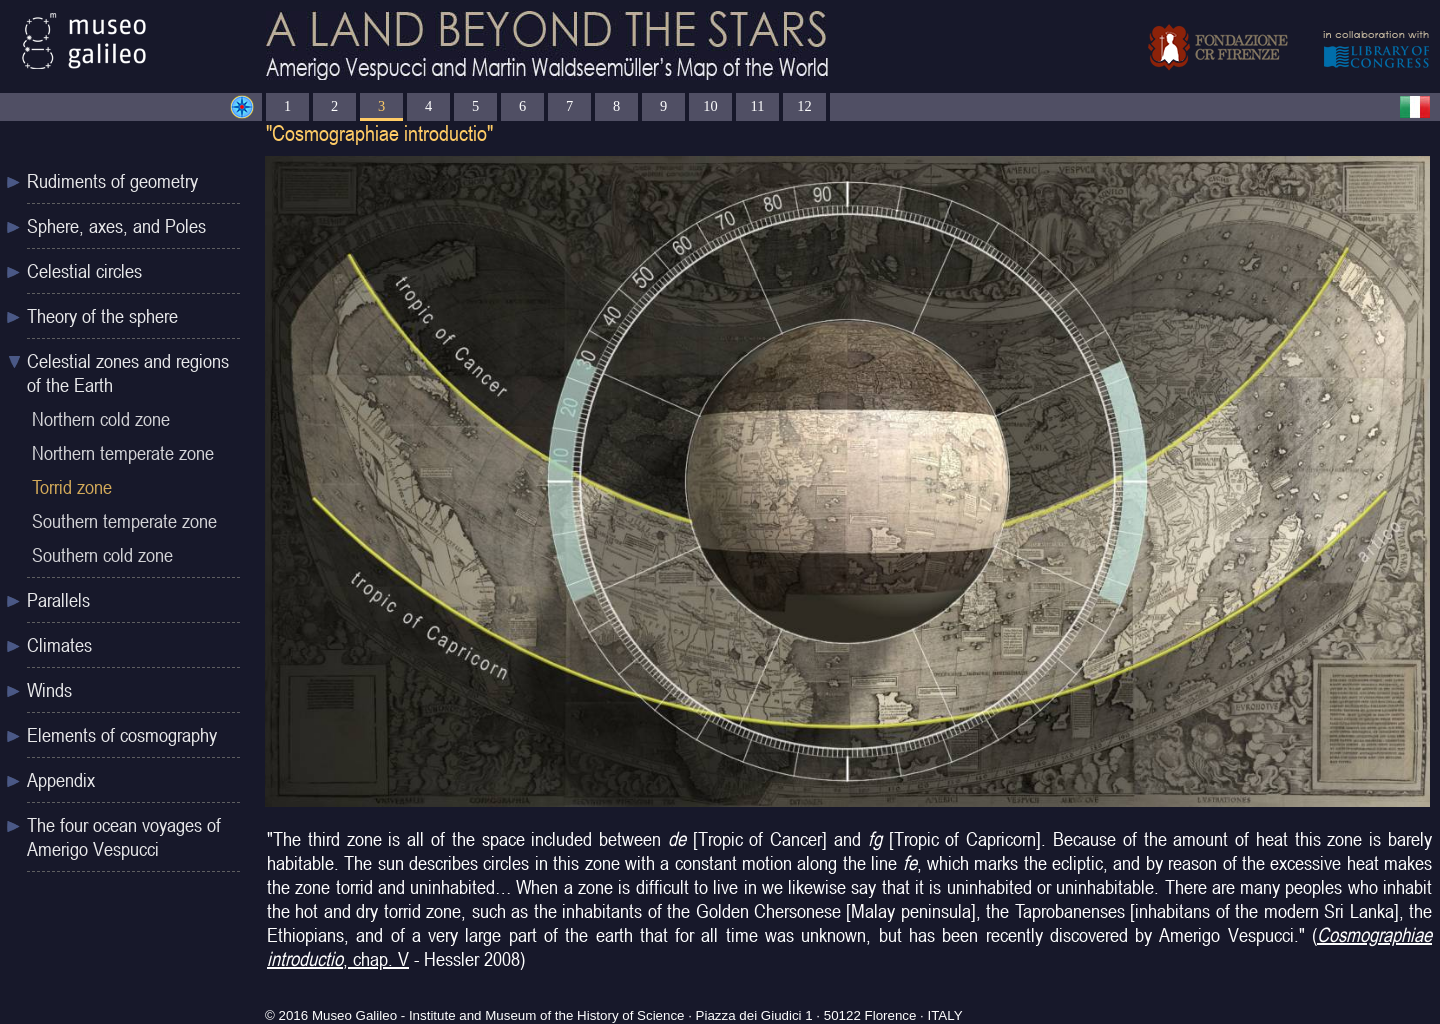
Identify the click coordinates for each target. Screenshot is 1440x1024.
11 (758, 106)
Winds (49, 690)
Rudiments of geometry (112, 181)
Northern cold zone (101, 419)
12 (804, 106)
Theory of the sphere (102, 316)
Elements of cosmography (122, 735)
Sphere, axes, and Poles (116, 226)
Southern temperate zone (124, 521)
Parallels (58, 600)
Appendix (61, 780)
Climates (59, 645)
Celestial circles (84, 271)
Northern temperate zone (123, 453)
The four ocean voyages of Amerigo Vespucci (124, 837)
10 (710, 106)
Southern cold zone (102, 555)
